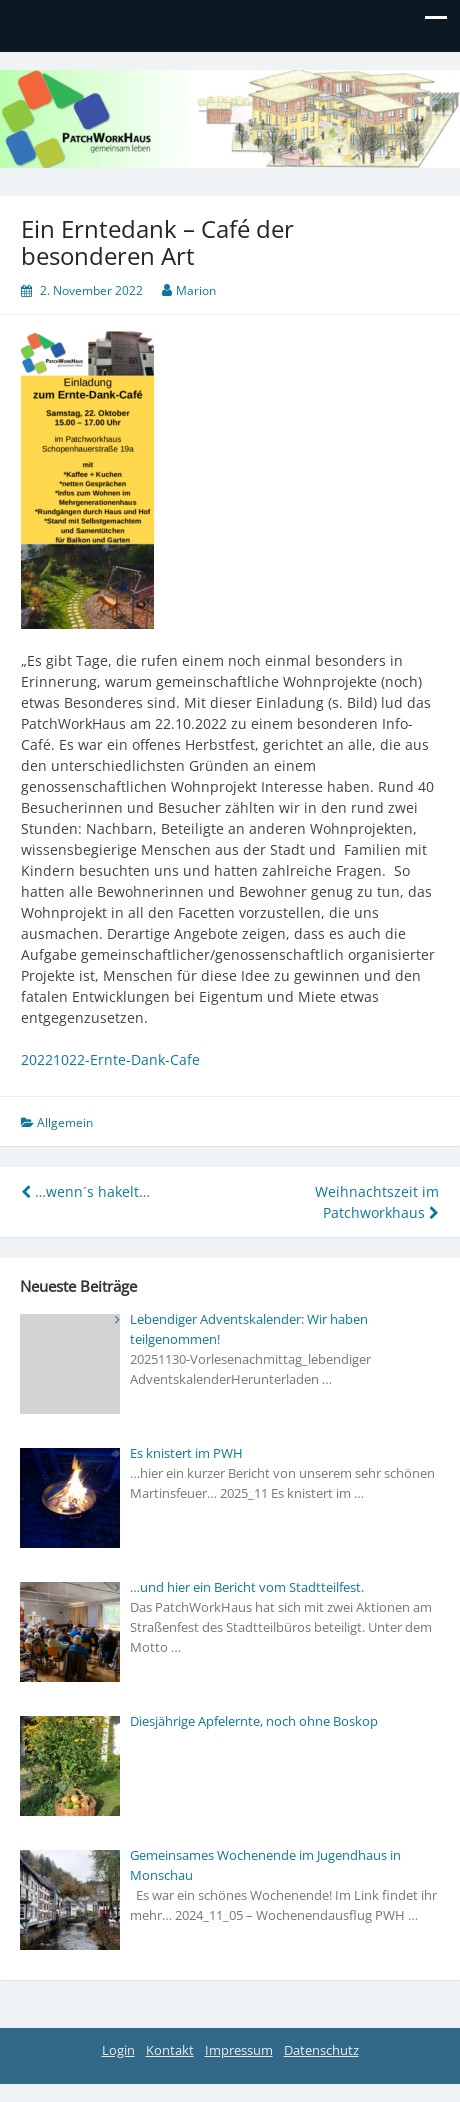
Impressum (239, 2050)
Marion (196, 290)
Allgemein (65, 1122)
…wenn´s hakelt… (85, 1191)
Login (118, 2050)
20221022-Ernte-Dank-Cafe (110, 1059)
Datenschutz (321, 2050)
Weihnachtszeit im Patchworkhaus (377, 1202)
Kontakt (170, 2050)
